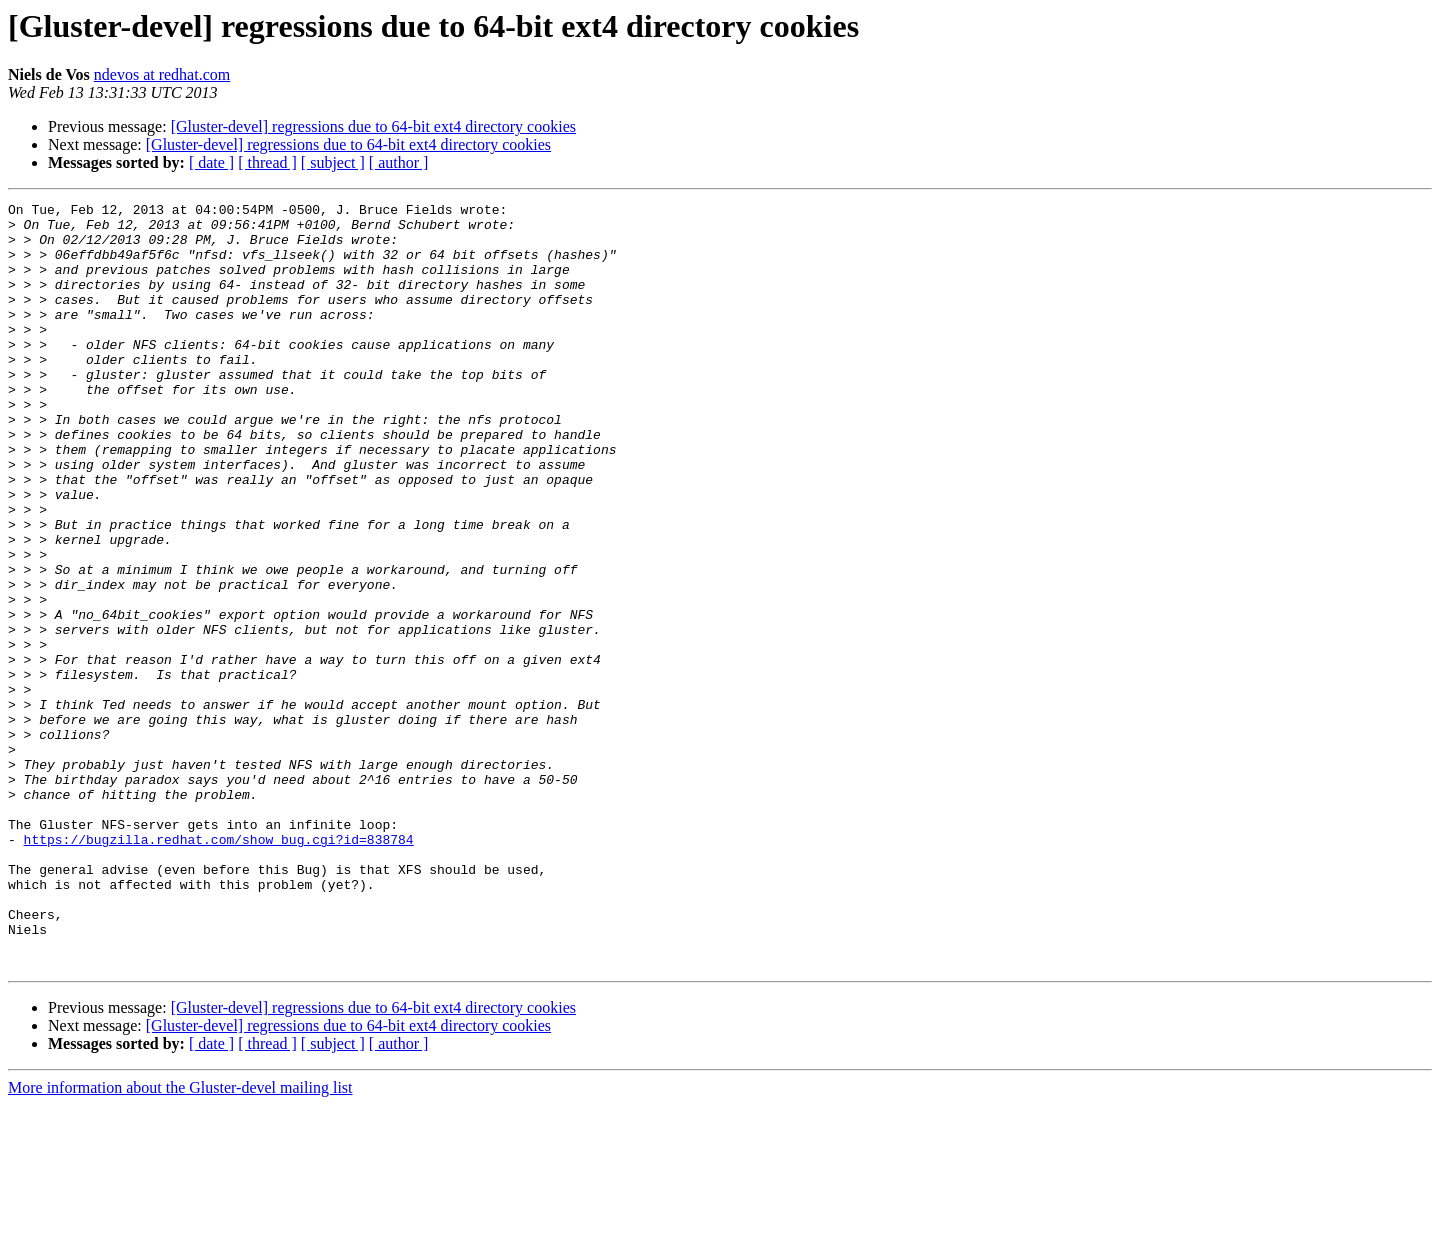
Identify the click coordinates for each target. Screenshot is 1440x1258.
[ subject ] (333, 162)
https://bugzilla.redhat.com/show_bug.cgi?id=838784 (219, 968)
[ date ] (211, 162)
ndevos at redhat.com (162, 74)
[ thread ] (267, 162)
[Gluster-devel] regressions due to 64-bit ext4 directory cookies (373, 126)
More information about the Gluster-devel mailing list (180, 1240)
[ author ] (399, 162)
